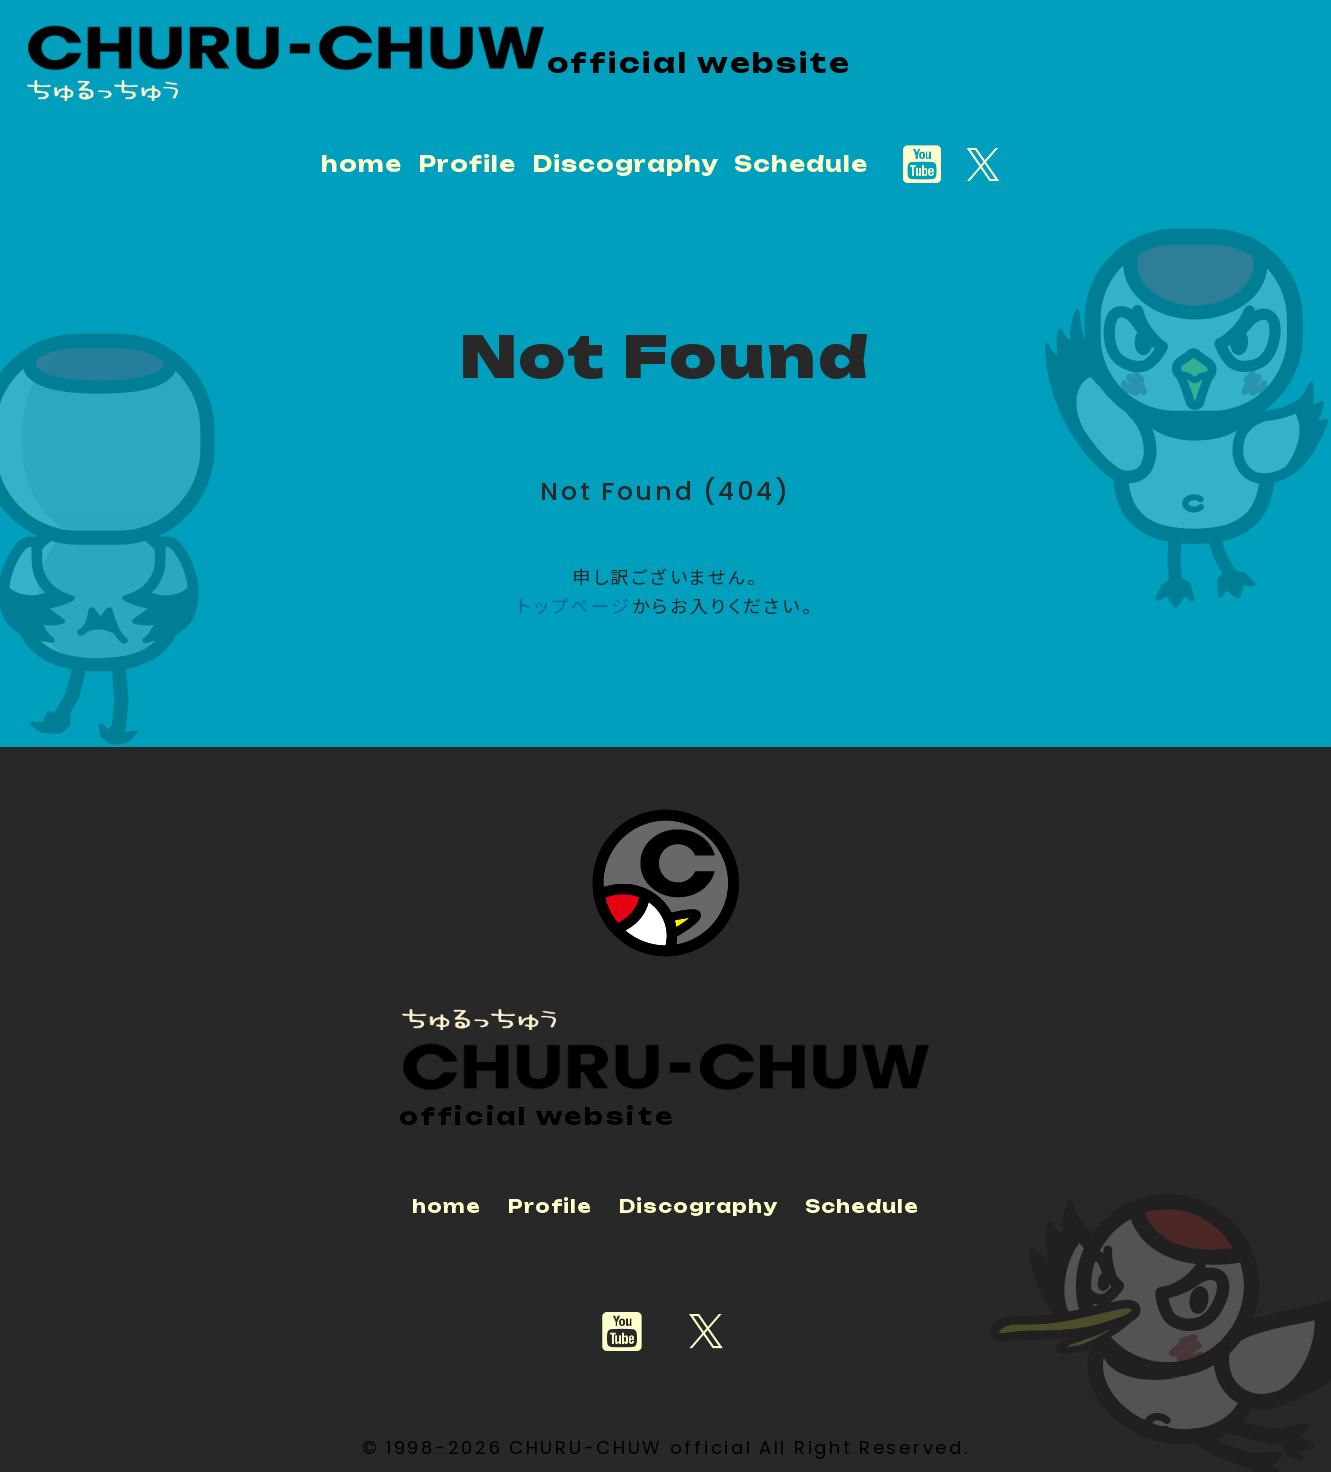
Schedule (801, 163)
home (361, 163)
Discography (625, 163)
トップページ (574, 605)
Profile (467, 163)
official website (700, 62)
